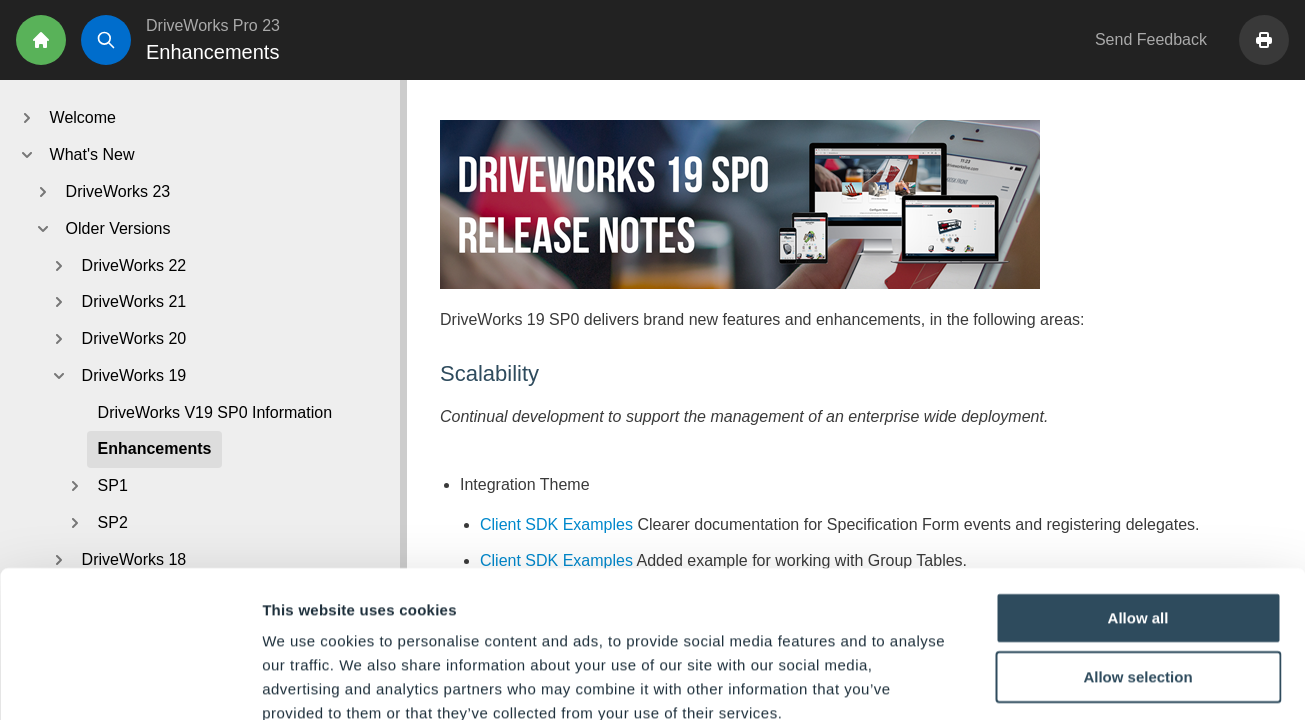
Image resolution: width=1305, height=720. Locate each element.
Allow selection (1137, 564)
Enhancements (155, 448)
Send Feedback (1151, 39)
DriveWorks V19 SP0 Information (215, 412)
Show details (1049, 680)
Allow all (1138, 504)
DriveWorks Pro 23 (213, 25)
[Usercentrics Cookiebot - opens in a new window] (129, 681)
